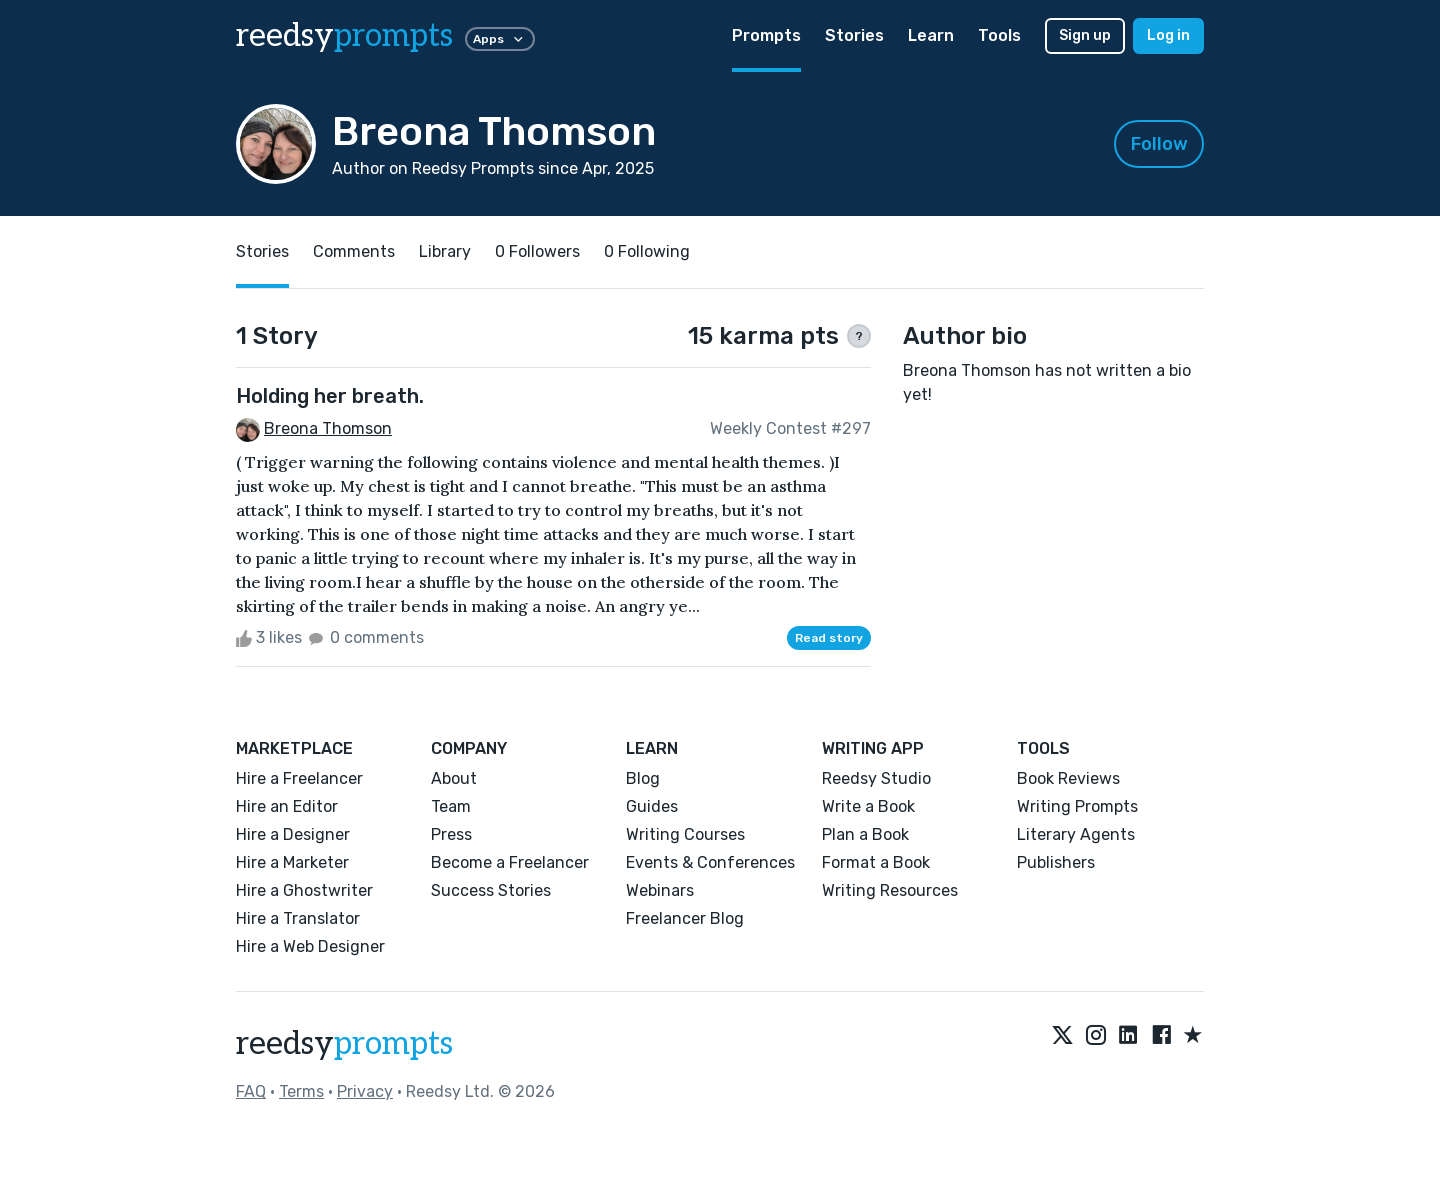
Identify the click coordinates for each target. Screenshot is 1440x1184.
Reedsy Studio (876, 778)
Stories (854, 35)
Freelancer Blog (685, 918)
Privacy (365, 1091)
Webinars (660, 890)
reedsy (344, 1044)
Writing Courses (685, 834)
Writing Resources (890, 890)
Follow (1159, 144)
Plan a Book (865, 834)
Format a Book (876, 862)
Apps (500, 39)
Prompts (766, 35)
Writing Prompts (1077, 806)
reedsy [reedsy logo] (344, 36)
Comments (354, 251)
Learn (931, 35)
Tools (999, 35)
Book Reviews (1068, 778)
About (454, 778)
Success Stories (491, 890)
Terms (301, 1091)
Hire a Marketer (292, 862)
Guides (652, 806)
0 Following (647, 251)
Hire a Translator (298, 918)
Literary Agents (1076, 834)
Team (451, 806)
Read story (829, 638)
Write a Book (868, 806)
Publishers (1056, 862)
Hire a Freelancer (299, 778)
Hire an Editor (287, 806)
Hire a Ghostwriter (304, 890)
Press (451, 834)
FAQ (251, 1091)
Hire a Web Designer (310, 946)
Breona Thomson (328, 428)
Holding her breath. (330, 396)
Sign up (1085, 35)
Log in (1168, 35)
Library (445, 251)
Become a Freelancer (510, 862)
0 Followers (537, 251)
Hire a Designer (293, 834)
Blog (643, 778)
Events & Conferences (710, 862)
